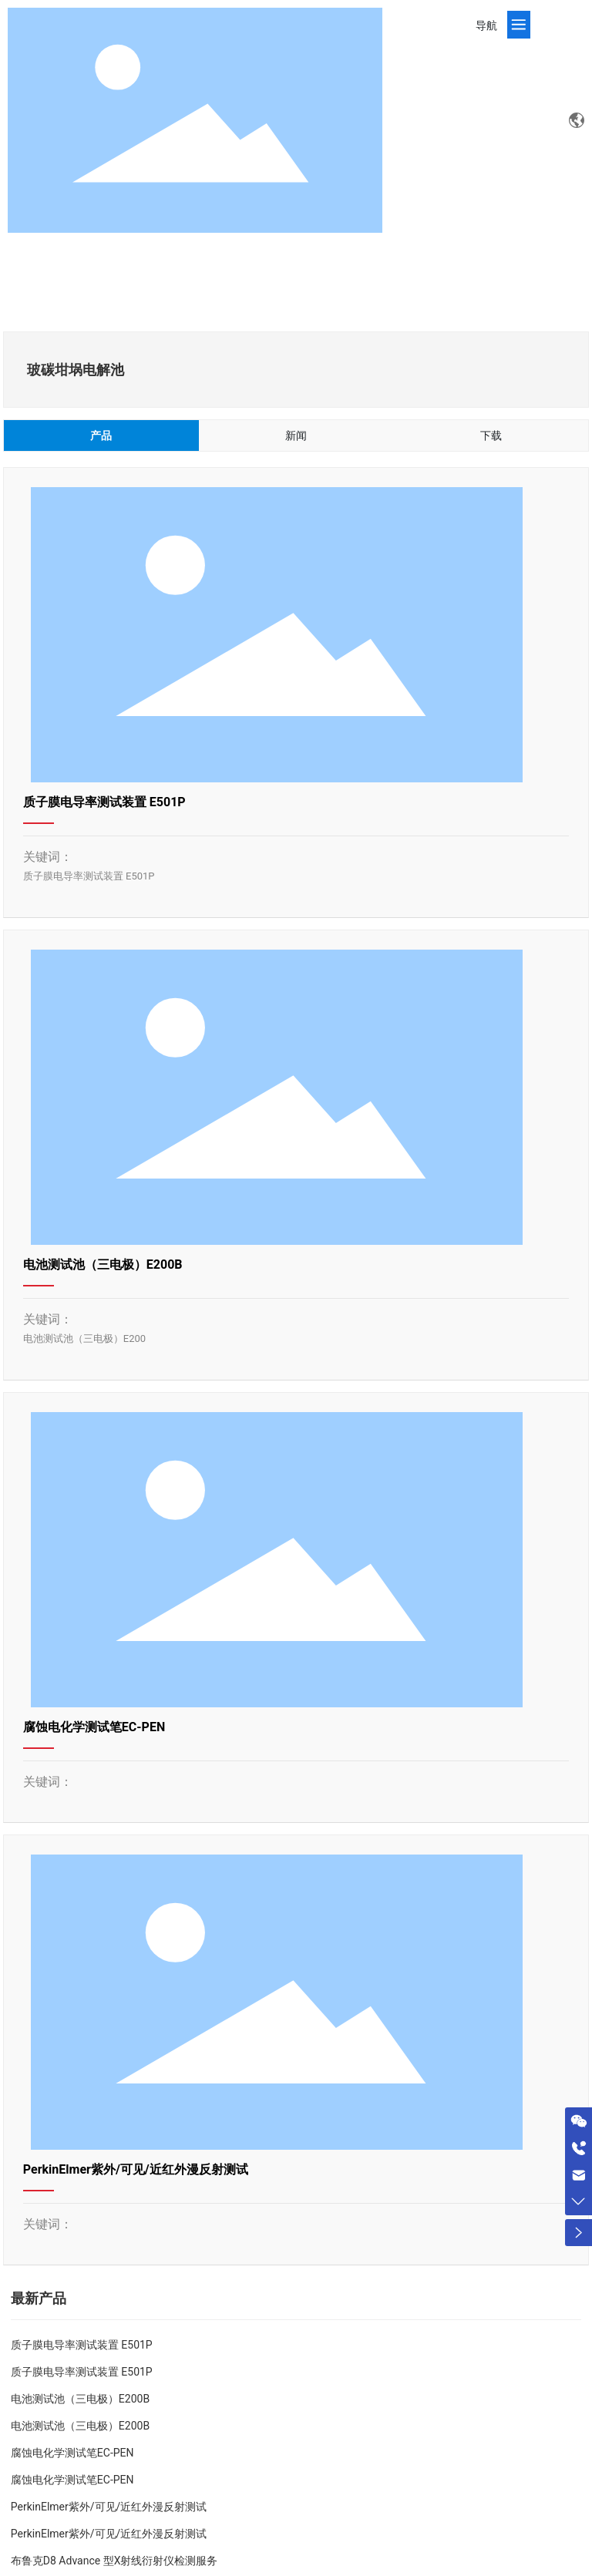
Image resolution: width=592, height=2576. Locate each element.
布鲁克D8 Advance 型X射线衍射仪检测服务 (114, 2560)
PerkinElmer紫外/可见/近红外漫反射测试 (135, 2169)
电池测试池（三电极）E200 (84, 1338)
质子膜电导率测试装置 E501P (104, 802)
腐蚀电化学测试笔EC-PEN (94, 1727)
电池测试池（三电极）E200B (103, 1264)
